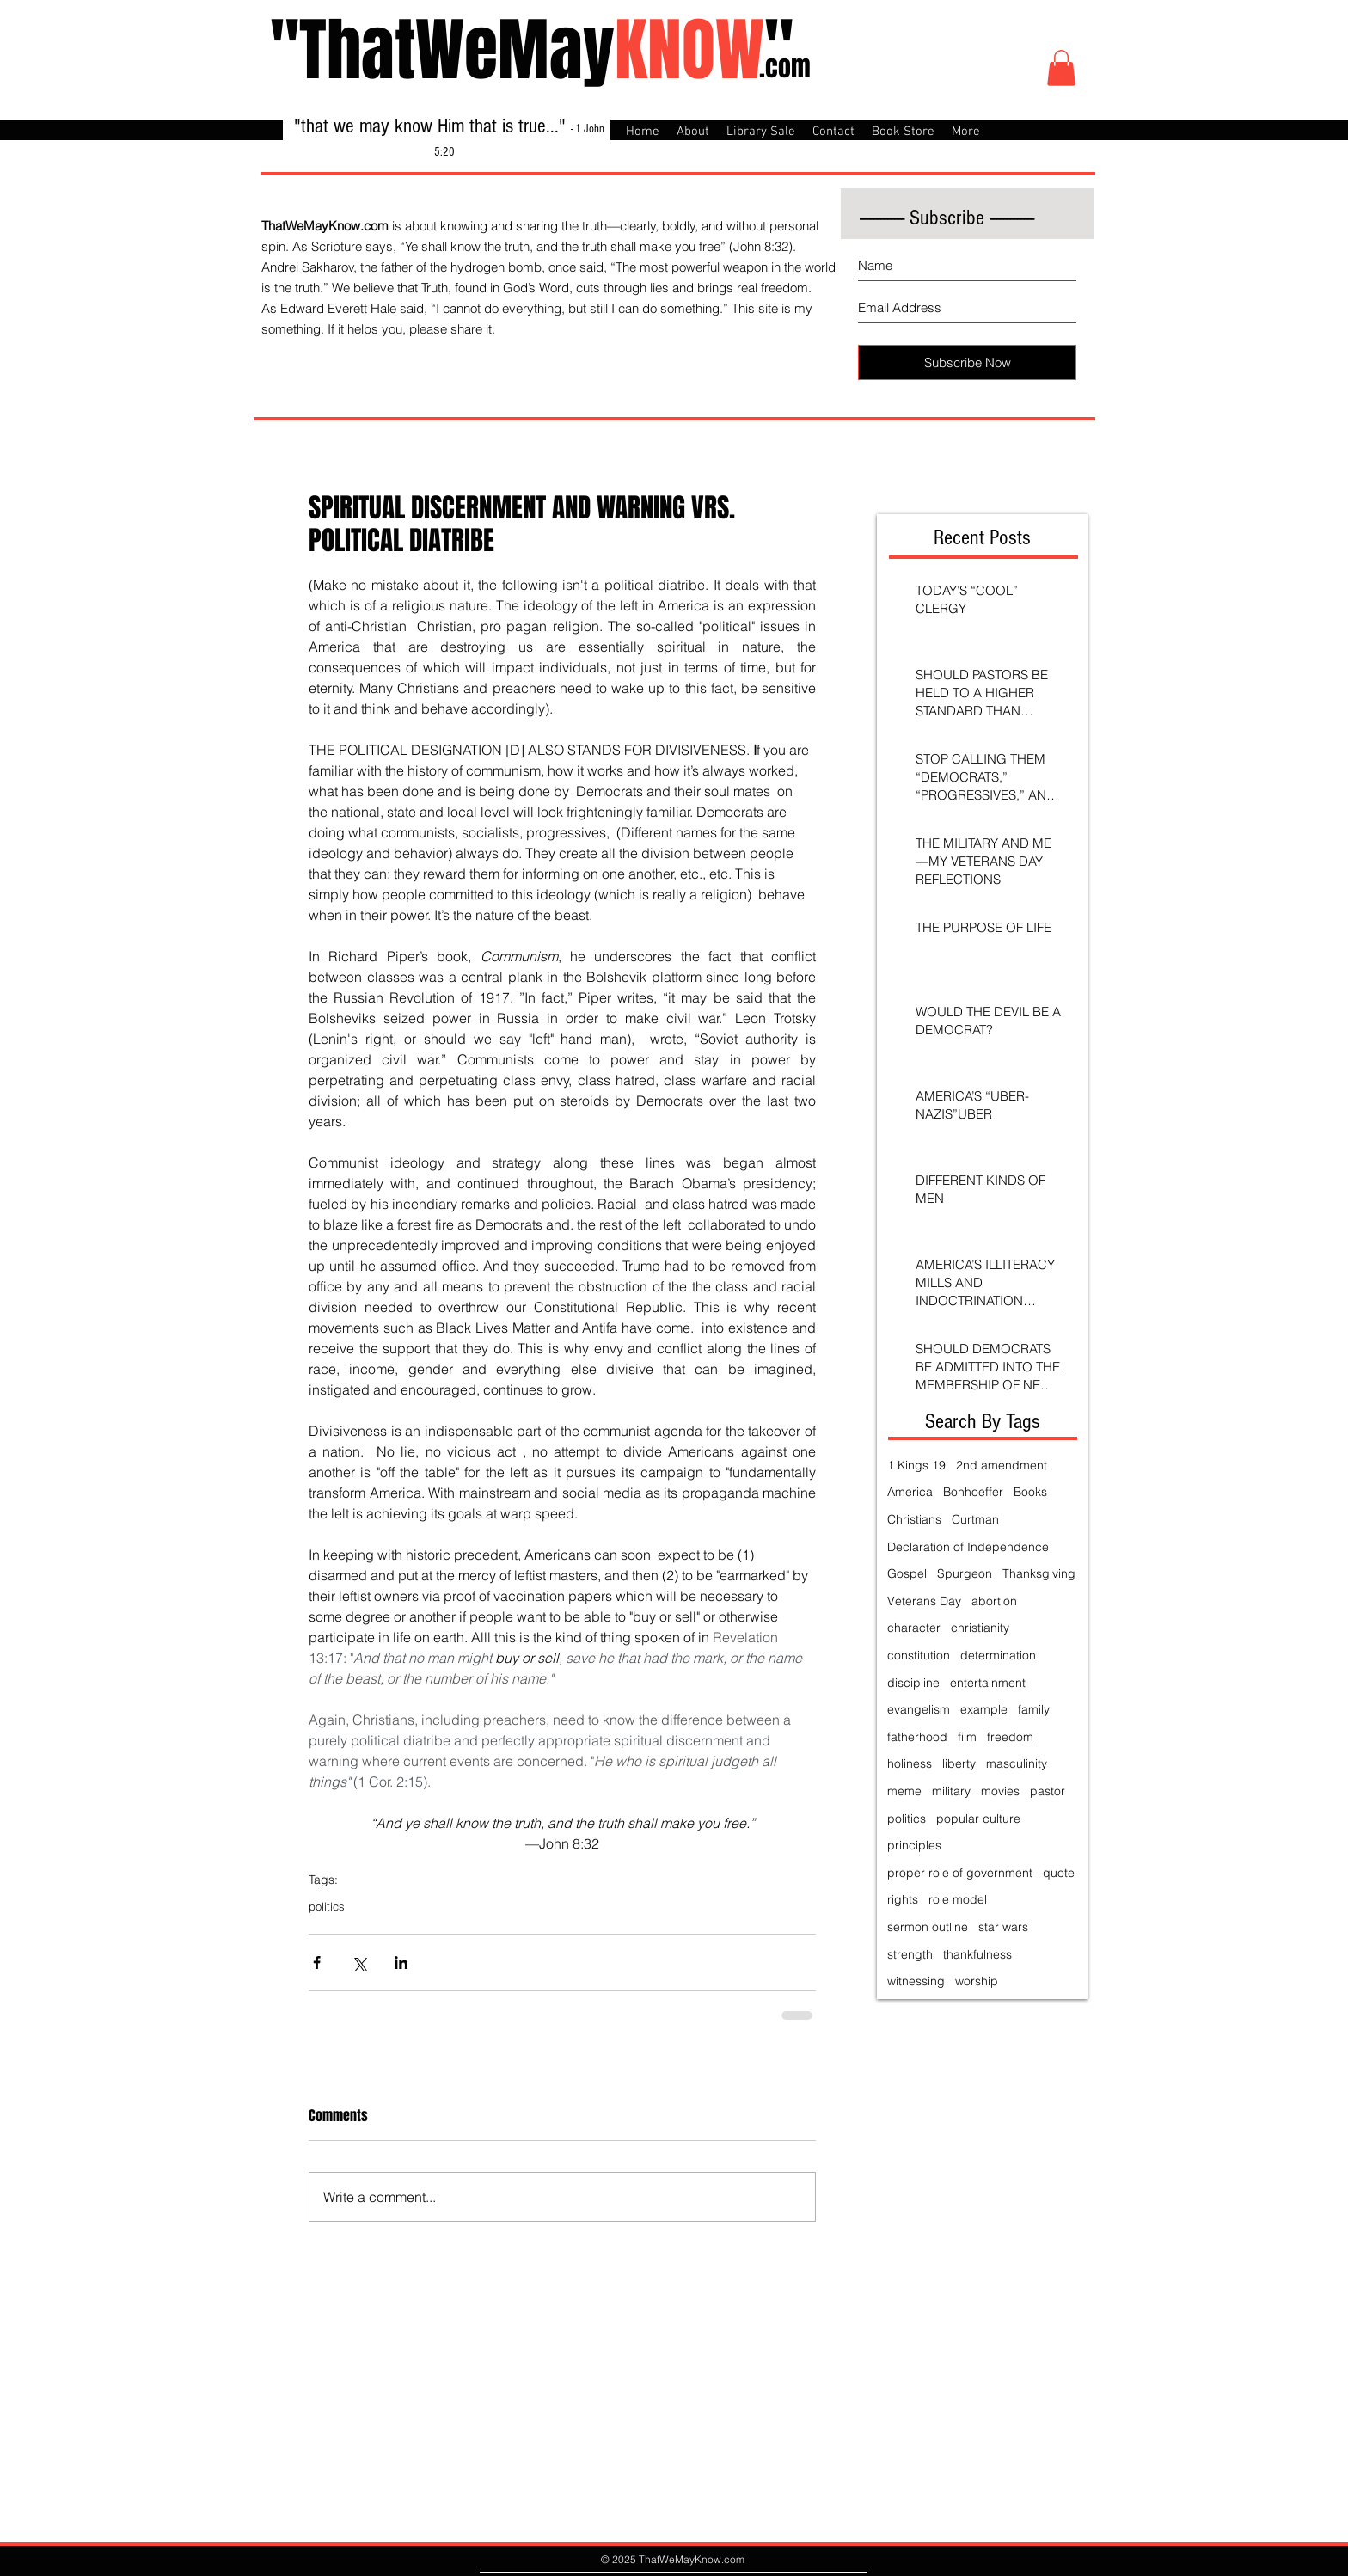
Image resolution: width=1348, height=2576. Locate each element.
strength (910, 1954)
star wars (1003, 1927)
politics (327, 1906)
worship (976, 1981)
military (951, 1791)
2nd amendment (1001, 1465)
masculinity (1016, 1763)
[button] (1061, 68)
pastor (1047, 1791)
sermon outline (927, 1927)
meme (904, 1791)
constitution (918, 1655)
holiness (909, 1763)
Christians (914, 1519)
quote (1059, 1872)
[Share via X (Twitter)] (359, 1962)
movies (1000, 1791)
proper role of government (959, 1872)
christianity (980, 1627)
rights (902, 1899)
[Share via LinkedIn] (401, 1962)
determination (998, 1655)
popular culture (978, 1818)
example (984, 1709)
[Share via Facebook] (317, 1962)
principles (914, 1845)
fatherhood (917, 1737)
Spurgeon (964, 1573)
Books (1030, 1492)
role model (957, 1899)
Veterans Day (924, 1601)
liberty (959, 1763)
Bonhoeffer (973, 1492)
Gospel (907, 1573)
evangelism (918, 1709)
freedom (1010, 1737)
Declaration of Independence (968, 1547)
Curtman (975, 1519)
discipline (913, 1682)
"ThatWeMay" (531, 50)
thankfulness (977, 1954)
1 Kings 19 (916, 1465)
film (967, 1737)
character (914, 1627)
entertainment (988, 1682)
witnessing (916, 1981)
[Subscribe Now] (967, 362)
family (1034, 1709)
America (910, 1492)
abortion (994, 1601)
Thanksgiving (1038, 1573)
